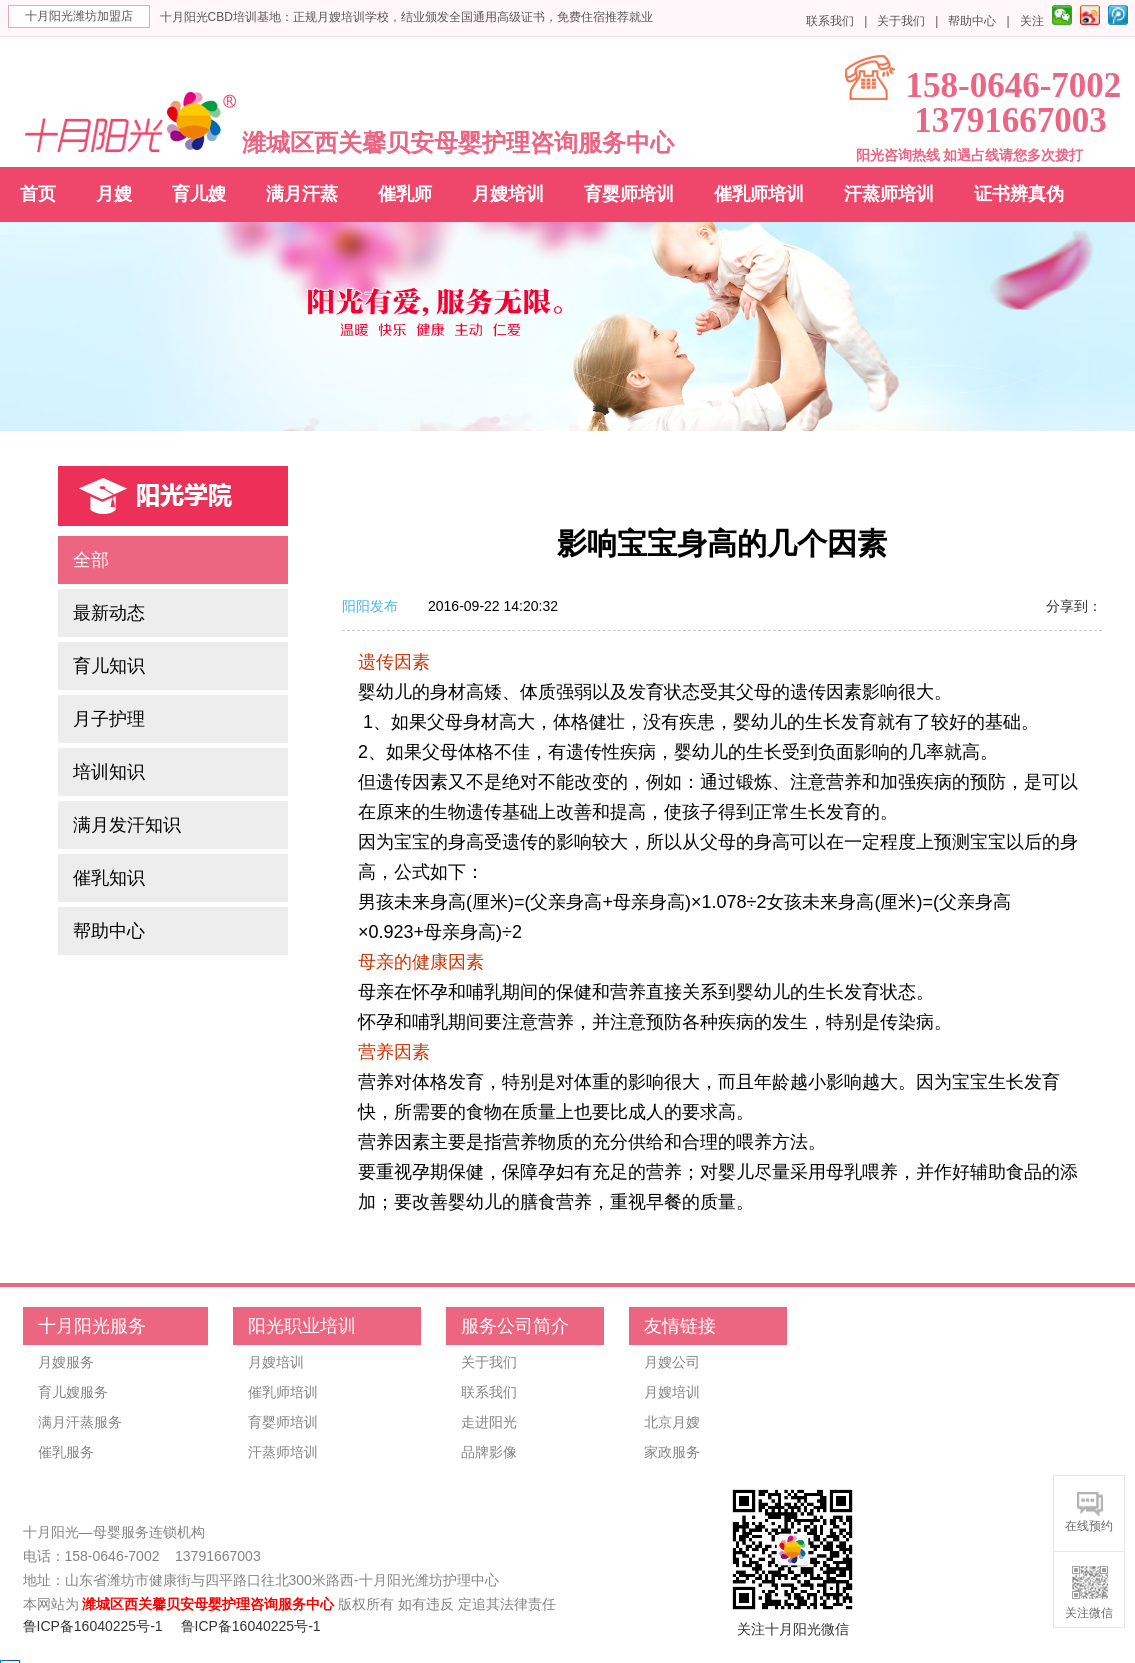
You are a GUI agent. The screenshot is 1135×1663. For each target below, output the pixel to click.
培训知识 (109, 772)
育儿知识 (109, 666)
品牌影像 (489, 1452)
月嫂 (114, 194)
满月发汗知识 (127, 825)
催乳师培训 (759, 194)
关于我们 (901, 21)
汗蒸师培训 (889, 194)
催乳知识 (109, 878)
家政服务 (672, 1452)
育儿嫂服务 (73, 1392)
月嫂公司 (672, 1362)
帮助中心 (972, 21)
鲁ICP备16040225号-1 (93, 1626)
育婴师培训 (629, 194)
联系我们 (830, 21)
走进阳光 (489, 1422)
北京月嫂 (672, 1422)
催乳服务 (66, 1452)
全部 (91, 560)
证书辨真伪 (1019, 194)
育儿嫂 (199, 194)
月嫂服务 (66, 1362)
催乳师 (405, 194)
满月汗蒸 (302, 194)
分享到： (1074, 606)
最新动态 (109, 613)
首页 (38, 194)
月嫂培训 (508, 194)
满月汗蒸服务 (80, 1422)
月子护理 (109, 719)
